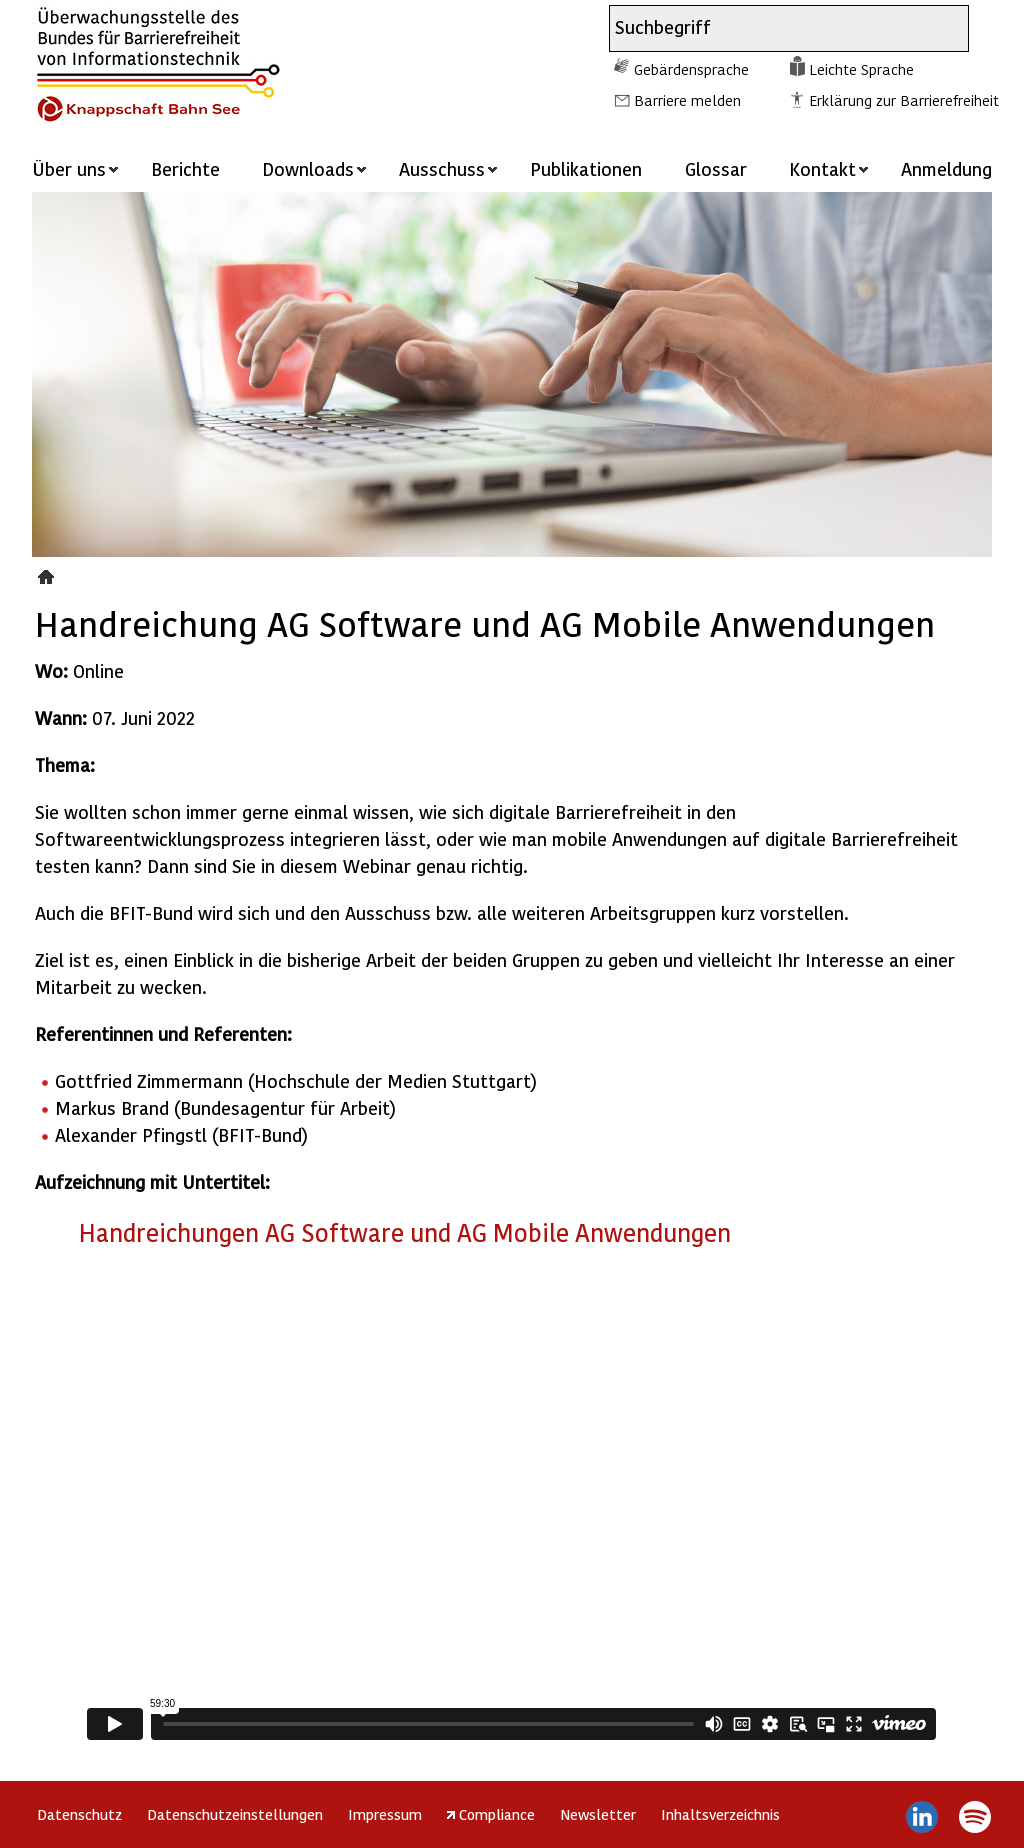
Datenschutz (79, 1814)
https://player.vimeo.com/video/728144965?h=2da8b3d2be (511, 1504)
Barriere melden (687, 100)
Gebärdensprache (691, 69)
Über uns (69, 168)
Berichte (185, 168)
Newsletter (598, 1814)
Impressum (385, 1814)
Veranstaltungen (48, 574)
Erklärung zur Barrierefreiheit (904, 100)
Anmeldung (946, 168)
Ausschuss (442, 168)
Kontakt (822, 168)
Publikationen (586, 168)
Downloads (308, 168)
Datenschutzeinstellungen (235, 1814)
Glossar (716, 168)
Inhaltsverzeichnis (720, 1814)
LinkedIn (922, 1817)
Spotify (974, 1817)
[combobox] (771, 28)
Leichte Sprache (861, 69)
